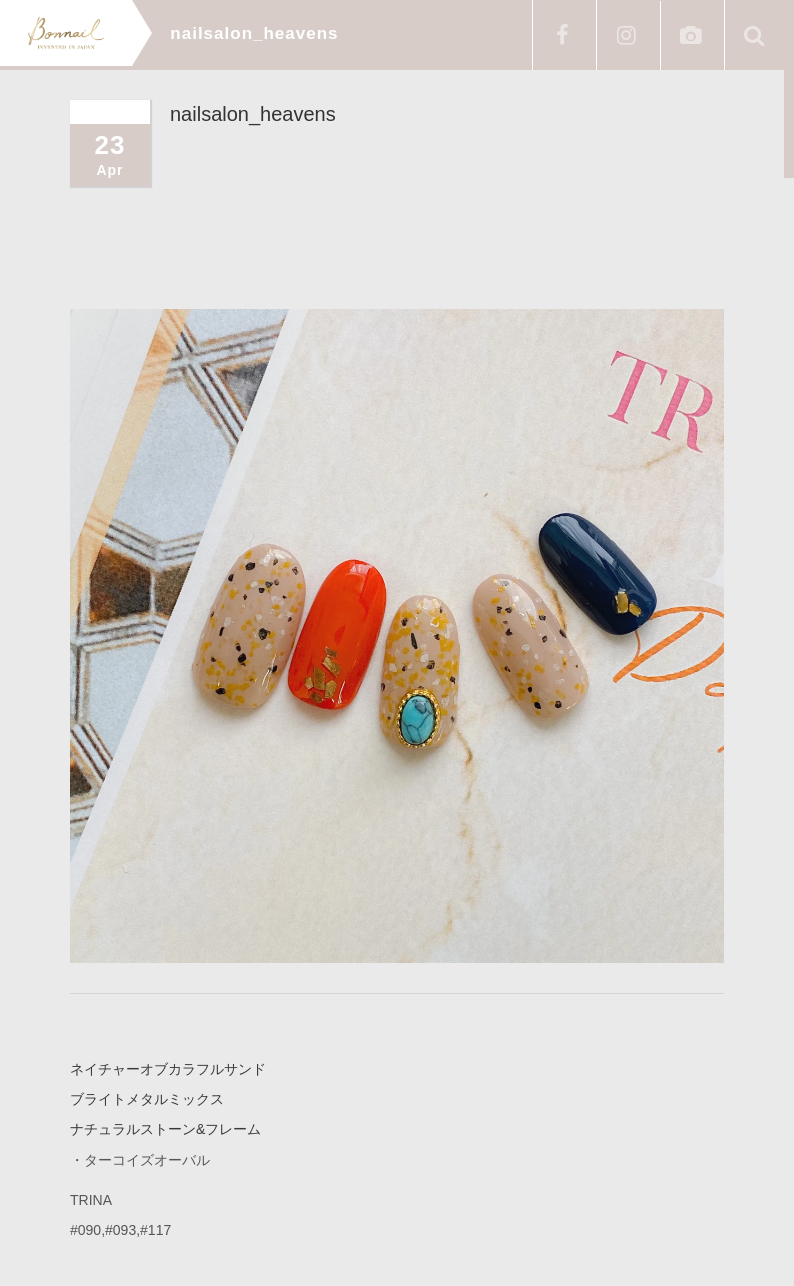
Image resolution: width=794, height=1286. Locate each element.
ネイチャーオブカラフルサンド (168, 1069)
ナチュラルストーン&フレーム (165, 1129)
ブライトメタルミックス (147, 1099)
